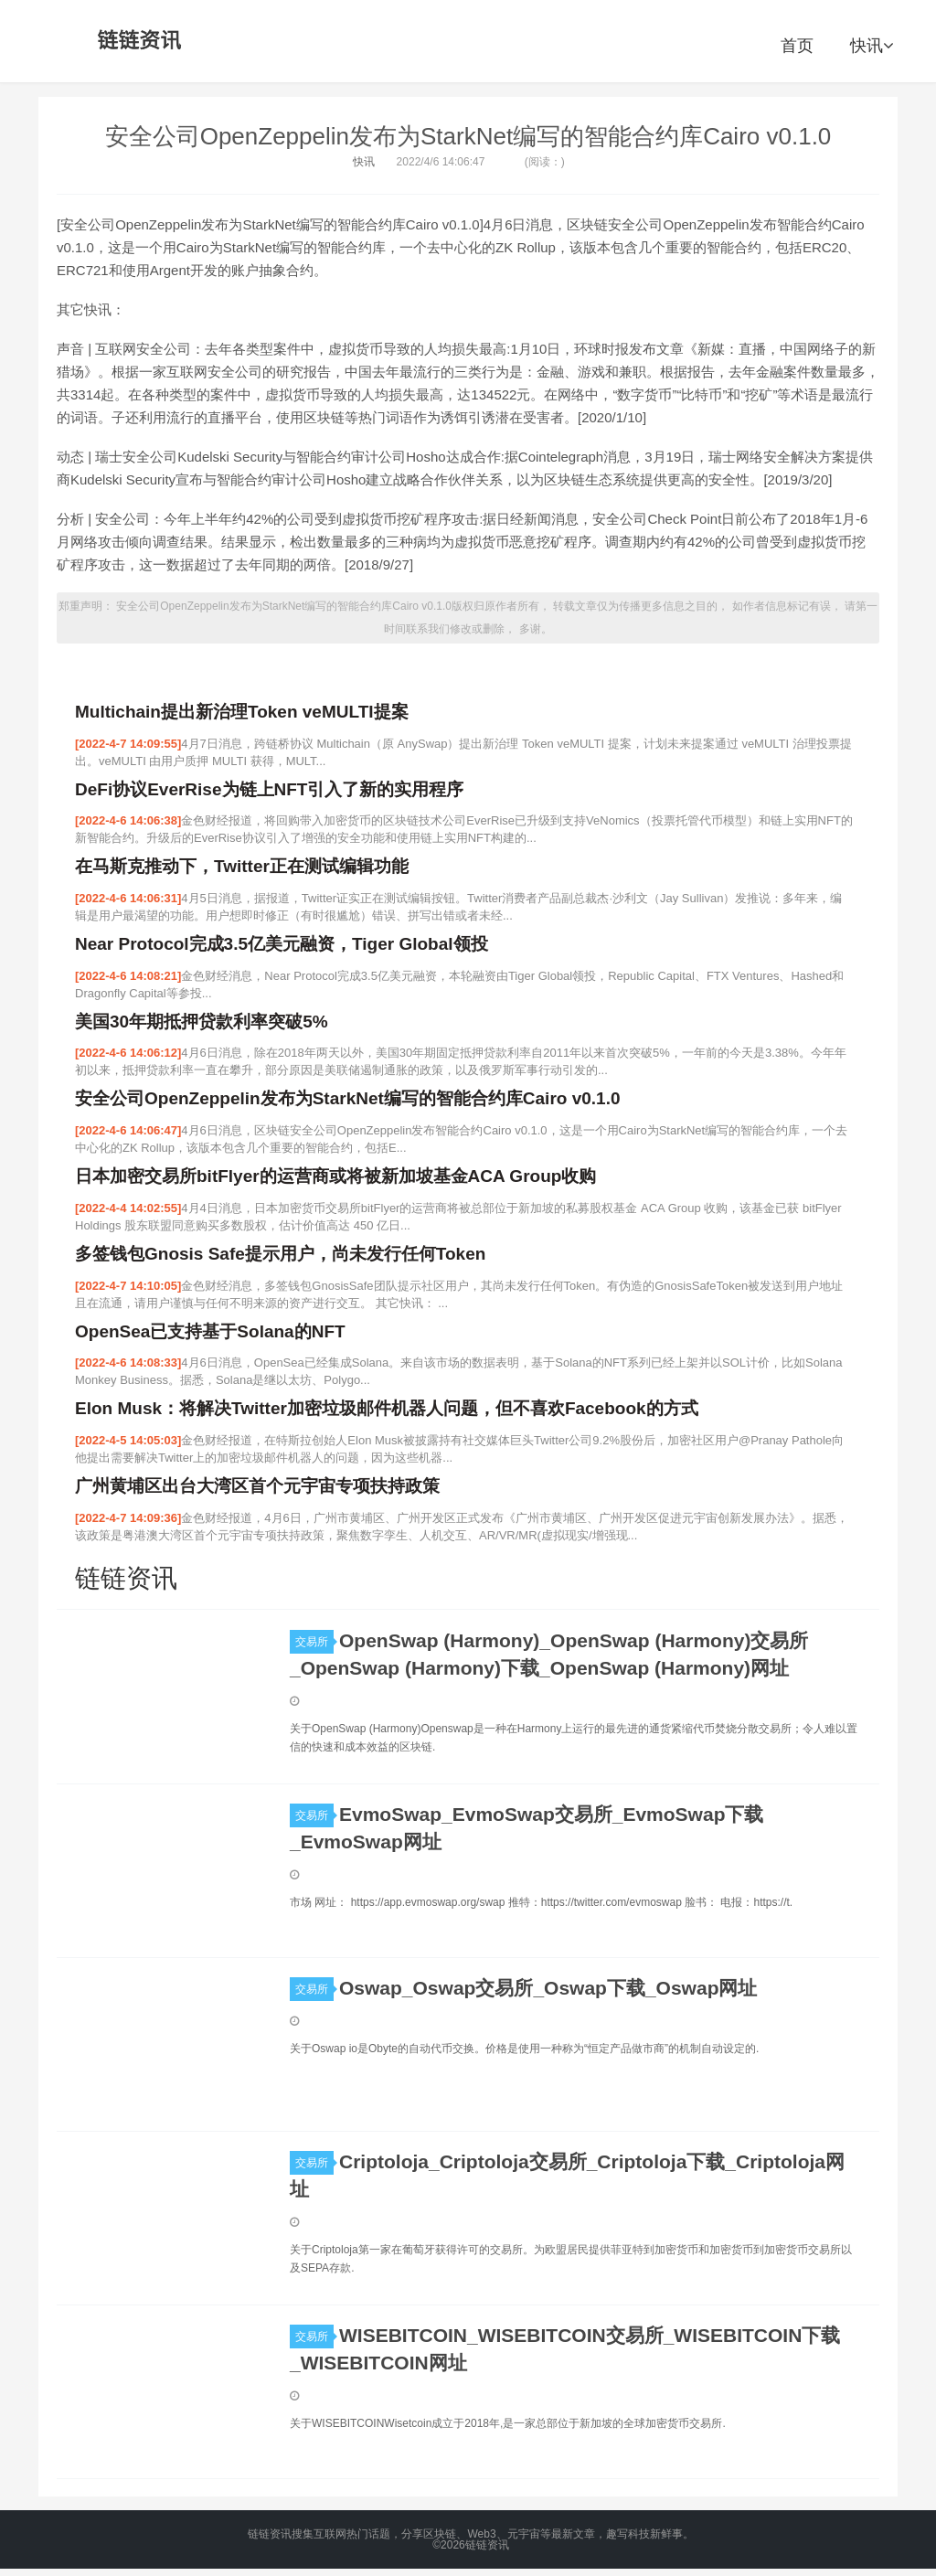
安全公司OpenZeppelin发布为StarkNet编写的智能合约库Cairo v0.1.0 (468, 136)
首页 (797, 46)
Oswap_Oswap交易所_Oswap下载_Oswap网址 (548, 1987)
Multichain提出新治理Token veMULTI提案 (242, 711)
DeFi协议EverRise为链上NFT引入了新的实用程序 (269, 789)
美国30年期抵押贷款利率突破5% (201, 1021)
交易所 (314, 1641)
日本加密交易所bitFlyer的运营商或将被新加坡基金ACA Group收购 (335, 1176)
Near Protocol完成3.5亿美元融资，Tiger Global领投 (281, 943)
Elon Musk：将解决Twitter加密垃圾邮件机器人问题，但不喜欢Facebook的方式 (386, 1408)
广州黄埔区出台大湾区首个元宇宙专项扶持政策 (257, 1486)
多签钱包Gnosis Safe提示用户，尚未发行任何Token (280, 1253)
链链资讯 (136, 41)
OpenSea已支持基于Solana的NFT (210, 1331)
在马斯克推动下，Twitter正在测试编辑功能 (242, 866)
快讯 (871, 46)
